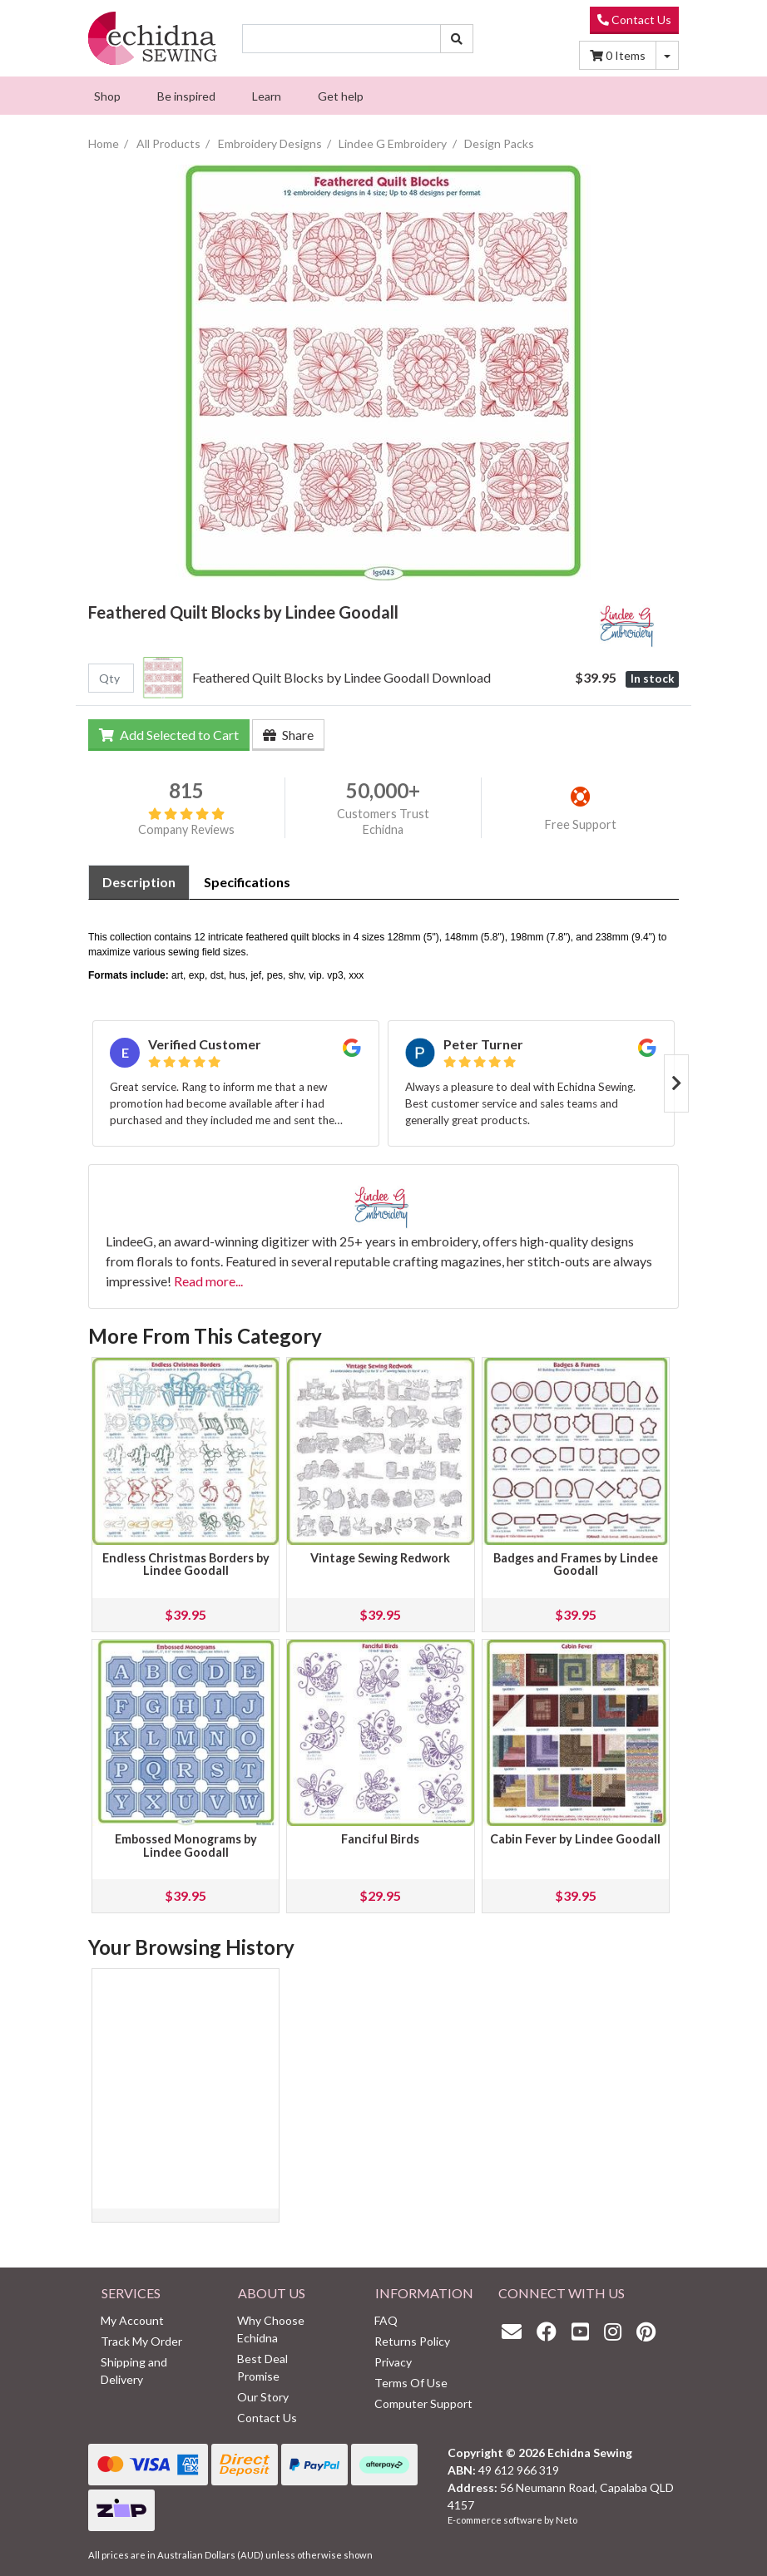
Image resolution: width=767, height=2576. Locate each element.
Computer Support (423, 2403)
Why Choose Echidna (270, 2329)
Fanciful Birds (380, 1839)
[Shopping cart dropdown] (667, 55)
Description (139, 882)
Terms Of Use (411, 2383)
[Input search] (341, 38)
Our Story (263, 2397)
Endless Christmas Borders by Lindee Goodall (186, 1564)
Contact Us (634, 19)
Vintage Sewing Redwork (380, 1558)
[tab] (139, 882)
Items (618, 55)
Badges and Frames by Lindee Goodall (575, 1564)
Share (288, 735)
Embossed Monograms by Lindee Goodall (186, 1845)
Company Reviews (186, 821)
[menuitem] (107, 95)
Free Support (580, 824)
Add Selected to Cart (169, 735)
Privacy (393, 2362)
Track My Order (141, 2341)
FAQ (386, 2320)
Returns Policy (412, 2341)
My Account (132, 2320)
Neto (566, 2519)
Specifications (247, 882)
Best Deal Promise (262, 2367)
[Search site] (456, 38)
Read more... (208, 1281)
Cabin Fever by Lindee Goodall (575, 1839)
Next (676, 1083)
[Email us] (516, 2331)
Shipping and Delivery (134, 2370)
